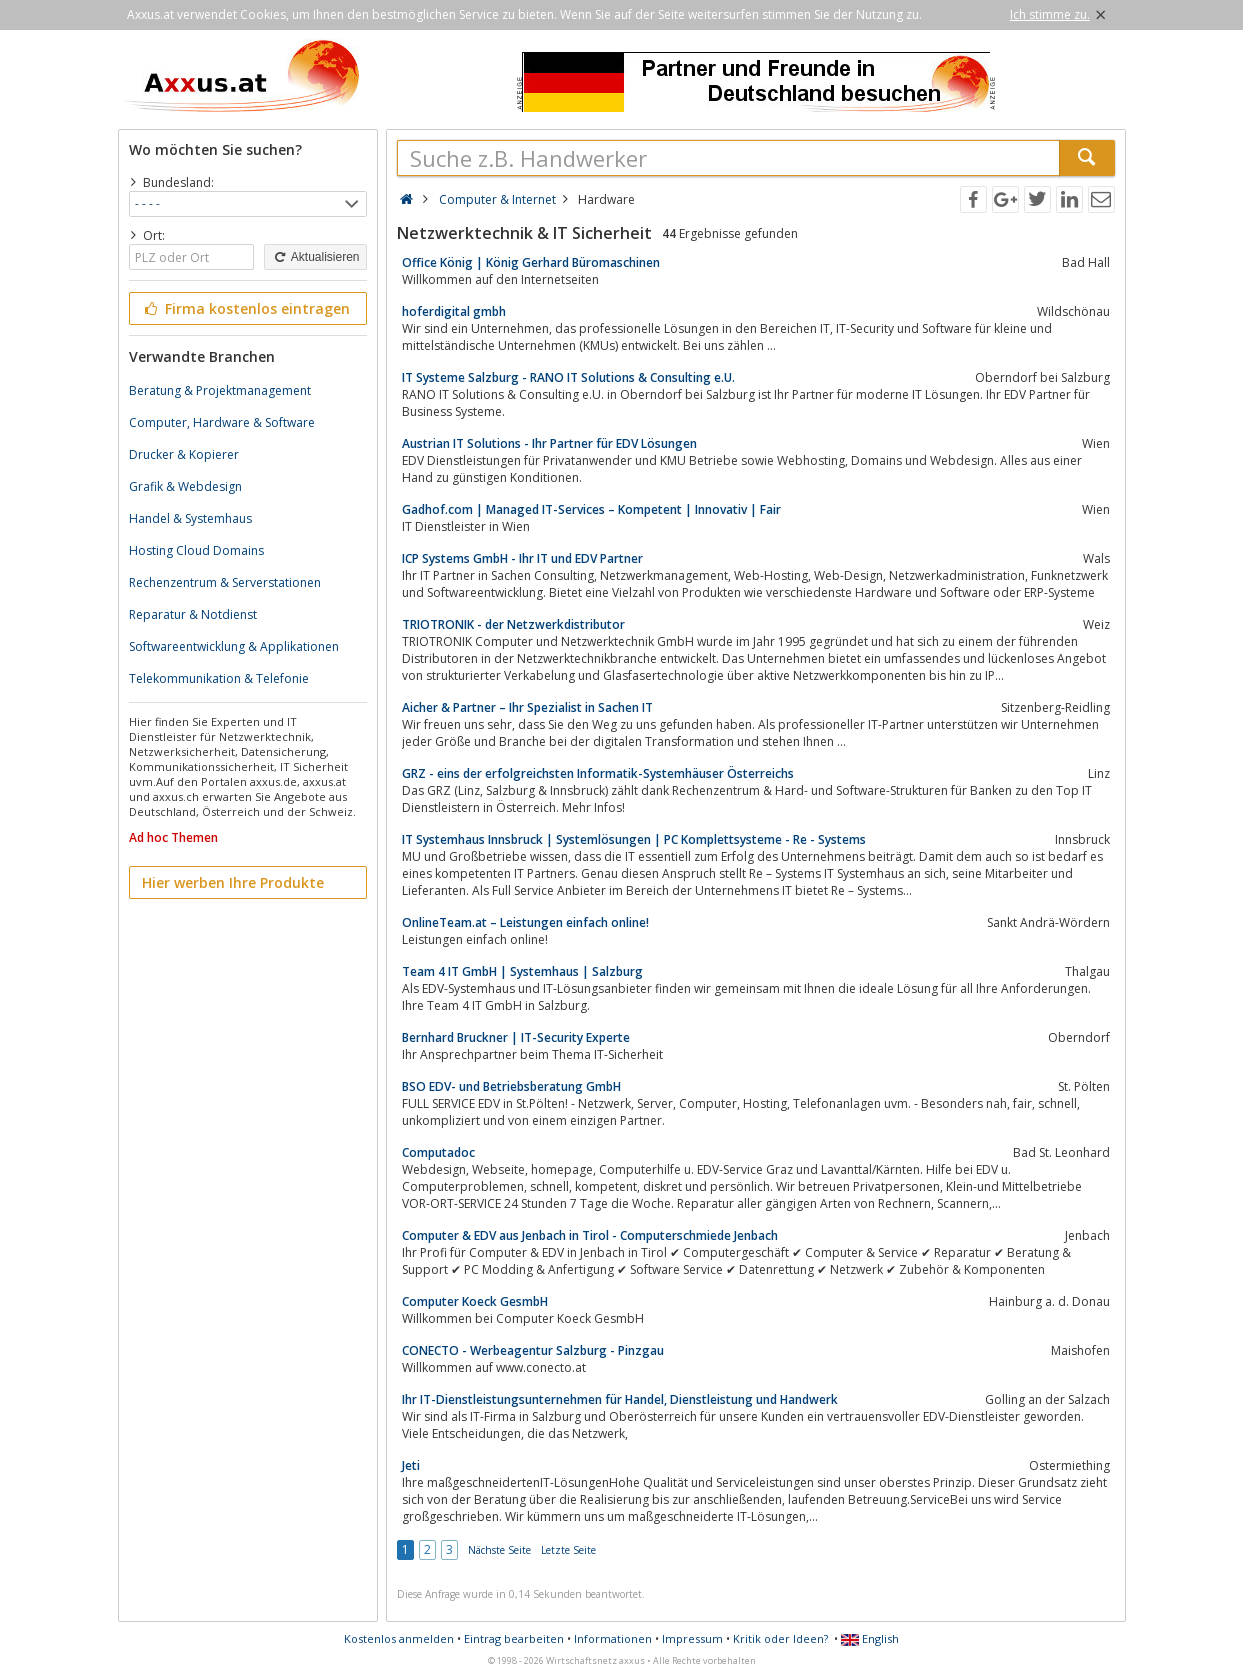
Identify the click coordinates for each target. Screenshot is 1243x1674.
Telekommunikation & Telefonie (219, 678)
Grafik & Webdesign (185, 486)
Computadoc (438, 1152)
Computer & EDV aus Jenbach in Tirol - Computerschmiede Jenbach (590, 1235)
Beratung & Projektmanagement (220, 390)
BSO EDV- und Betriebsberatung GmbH (511, 1086)
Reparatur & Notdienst (193, 614)
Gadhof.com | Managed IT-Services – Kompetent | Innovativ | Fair (591, 509)
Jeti (411, 1465)
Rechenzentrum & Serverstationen (225, 582)
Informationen (613, 1638)
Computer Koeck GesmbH (475, 1301)
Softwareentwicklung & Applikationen (234, 646)
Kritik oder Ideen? (780, 1638)
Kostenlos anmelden (399, 1638)
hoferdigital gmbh (454, 311)
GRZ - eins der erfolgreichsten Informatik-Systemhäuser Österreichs (598, 773)
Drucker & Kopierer (184, 454)
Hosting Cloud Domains (196, 550)
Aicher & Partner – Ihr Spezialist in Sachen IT (527, 707)
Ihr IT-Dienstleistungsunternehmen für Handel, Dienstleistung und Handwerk (620, 1399)
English (870, 1638)
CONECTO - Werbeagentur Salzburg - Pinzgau (533, 1350)
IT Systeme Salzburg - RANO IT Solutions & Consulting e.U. (568, 377)
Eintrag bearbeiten (514, 1638)
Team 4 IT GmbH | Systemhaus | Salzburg (522, 971)
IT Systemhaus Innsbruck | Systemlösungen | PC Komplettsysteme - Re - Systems (634, 839)
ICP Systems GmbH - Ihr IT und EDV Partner (522, 558)
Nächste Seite (499, 1550)
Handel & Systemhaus (190, 518)
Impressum (692, 1638)
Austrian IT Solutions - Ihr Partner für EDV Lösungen (549, 443)
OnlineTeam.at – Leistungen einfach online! (525, 922)
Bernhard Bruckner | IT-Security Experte (516, 1037)
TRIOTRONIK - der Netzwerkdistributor (513, 624)
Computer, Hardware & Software (222, 422)
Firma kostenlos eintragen (246, 308)
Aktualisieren (315, 257)
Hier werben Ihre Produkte (233, 882)
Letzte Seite (568, 1550)
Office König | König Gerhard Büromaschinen (531, 262)
